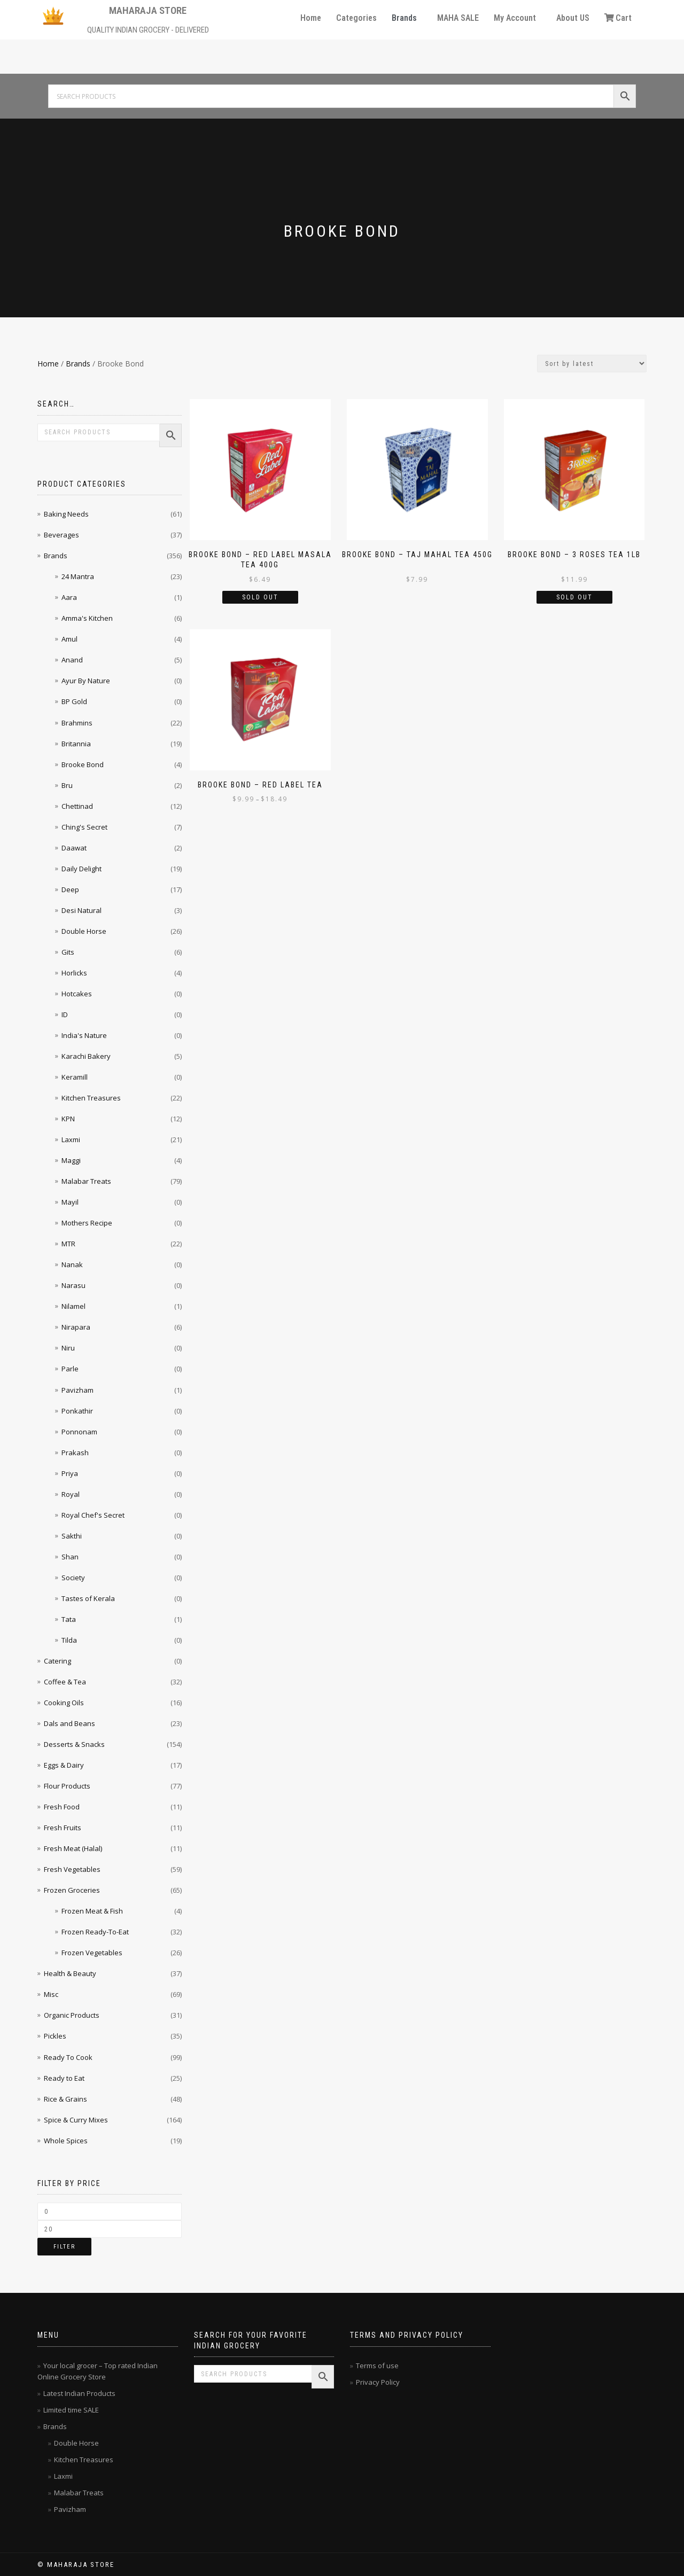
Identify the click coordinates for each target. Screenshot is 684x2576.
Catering (57, 1661)
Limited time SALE (71, 2410)
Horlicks (74, 973)
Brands (404, 18)
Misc (51, 1994)
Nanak (72, 1264)
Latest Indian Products (79, 2393)
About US (572, 18)
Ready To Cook (68, 2057)
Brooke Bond (82, 764)
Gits (67, 952)
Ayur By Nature (85, 680)
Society (73, 1577)
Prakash (75, 1452)
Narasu (73, 1285)
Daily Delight (81, 868)
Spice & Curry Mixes (76, 2120)
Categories (356, 18)
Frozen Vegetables (91, 1952)
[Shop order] (592, 363)
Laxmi (70, 1139)
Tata (68, 1619)
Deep (70, 889)
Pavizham (77, 1390)
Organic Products (71, 2015)
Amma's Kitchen (87, 618)
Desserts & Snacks (74, 1744)
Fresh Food (62, 1807)
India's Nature (84, 1035)
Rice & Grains (65, 2099)
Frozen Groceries (72, 1890)
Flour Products (67, 1786)
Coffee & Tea (65, 1682)
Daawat (74, 848)
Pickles (55, 2036)
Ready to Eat (64, 2078)
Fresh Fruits (62, 1827)
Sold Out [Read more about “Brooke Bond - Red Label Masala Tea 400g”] (260, 597)
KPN (68, 1118)
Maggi (71, 1160)
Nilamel (73, 1306)
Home (310, 18)
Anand (72, 660)
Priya (69, 1473)
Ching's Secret (84, 827)
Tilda (69, 1640)
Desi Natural (81, 910)
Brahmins (76, 723)
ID (64, 1014)
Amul (69, 639)
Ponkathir (77, 1411)
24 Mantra (77, 576)
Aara (69, 597)
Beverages (61, 535)
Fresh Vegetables (72, 1869)
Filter (64, 2246)
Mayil (70, 1202)
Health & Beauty (70, 1973)
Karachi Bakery (86, 1056)
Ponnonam (79, 1432)
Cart (618, 18)
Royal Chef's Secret (93, 1515)
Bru (67, 785)
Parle (70, 1368)
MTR (68, 1243)
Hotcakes (76, 993)
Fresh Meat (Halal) (73, 1848)
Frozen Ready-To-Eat (95, 1932)
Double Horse (83, 931)
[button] (407, 18)
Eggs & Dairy (64, 1765)
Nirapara (75, 1327)
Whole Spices (66, 2140)
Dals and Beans (69, 1723)
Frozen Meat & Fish (92, 1911)
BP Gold (74, 701)
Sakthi (71, 1536)
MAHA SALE (458, 18)
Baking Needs (66, 514)
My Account (515, 18)
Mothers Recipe (86, 1223)
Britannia (76, 743)
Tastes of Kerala (88, 1598)
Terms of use (377, 2365)
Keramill (74, 1077)
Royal (70, 1494)
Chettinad (77, 806)
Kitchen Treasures (91, 1098)
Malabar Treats (86, 1181)
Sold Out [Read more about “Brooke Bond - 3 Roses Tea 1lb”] (574, 597)
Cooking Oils (64, 1702)
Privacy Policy (378, 2382)
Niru (68, 1348)
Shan (70, 1557)
